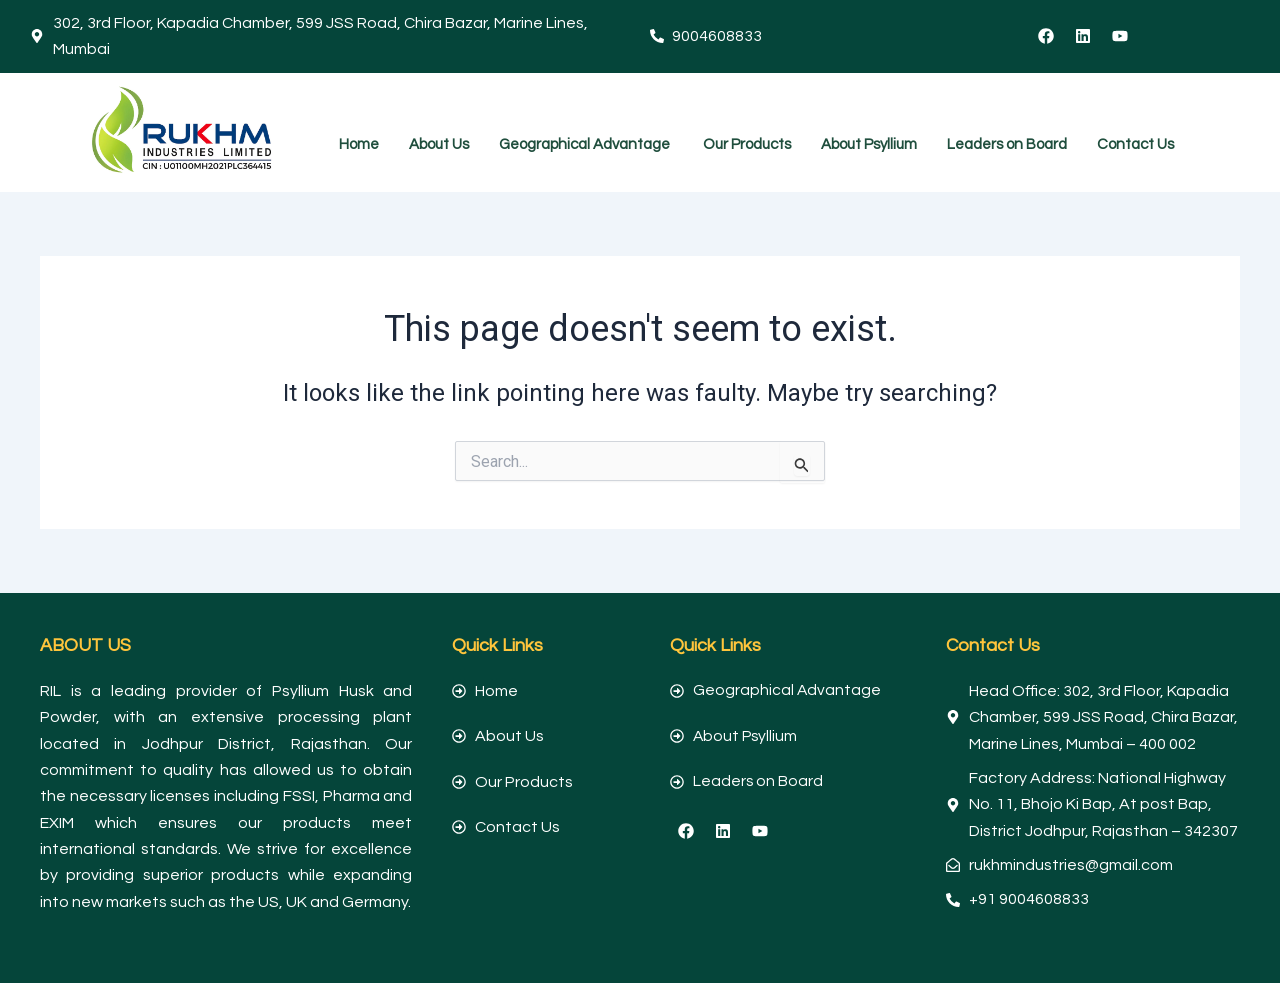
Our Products (747, 144)
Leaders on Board (1007, 144)
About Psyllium (869, 144)
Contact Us (1135, 144)
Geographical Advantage (586, 144)
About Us (439, 144)
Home (359, 144)
